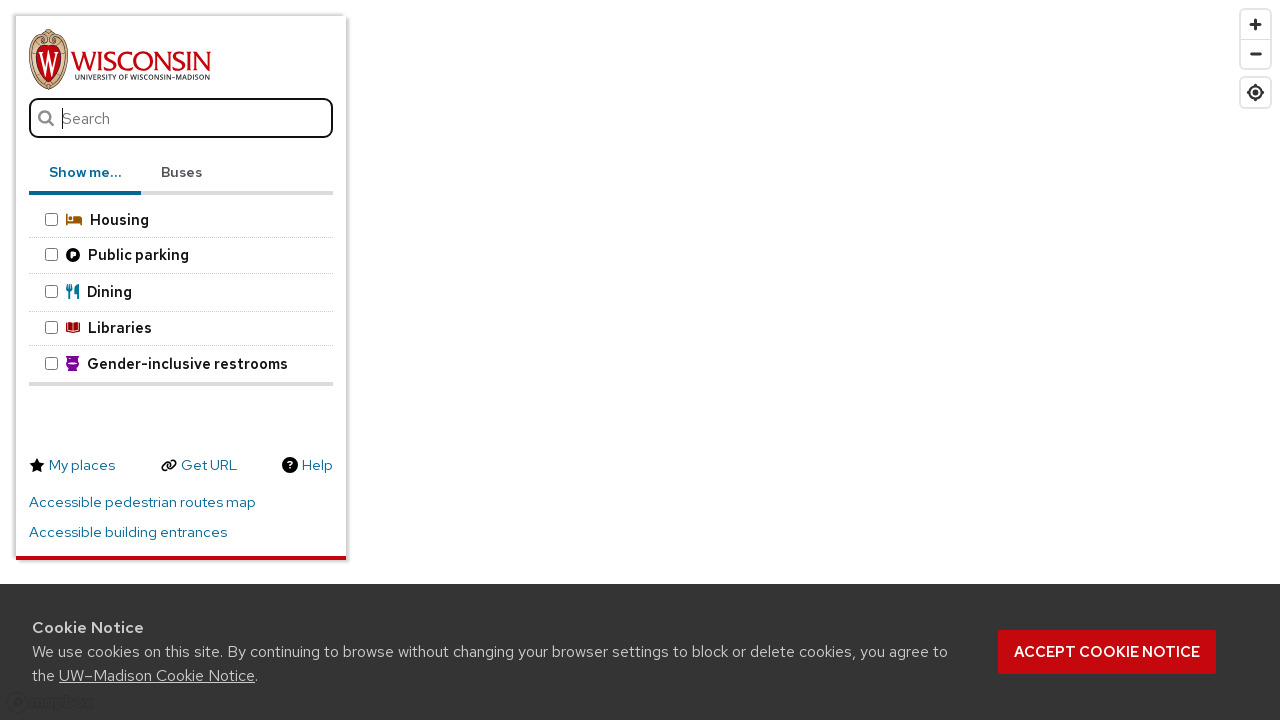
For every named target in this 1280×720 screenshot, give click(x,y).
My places (82, 465)
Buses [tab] (181, 172)
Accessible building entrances (128, 532)
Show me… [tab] (85, 172)
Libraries (98, 327)
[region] (640, 360)
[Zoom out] (1255, 53)
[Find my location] (1255, 92)
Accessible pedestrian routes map (142, 502)
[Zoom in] (1255, 24)
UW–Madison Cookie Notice (157, 675)
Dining (89, 291)
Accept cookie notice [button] (1107, 652)
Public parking (117, 254)
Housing (97, 219)
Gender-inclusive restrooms (166, 363)
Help (317, 465)
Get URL (209, 465)
